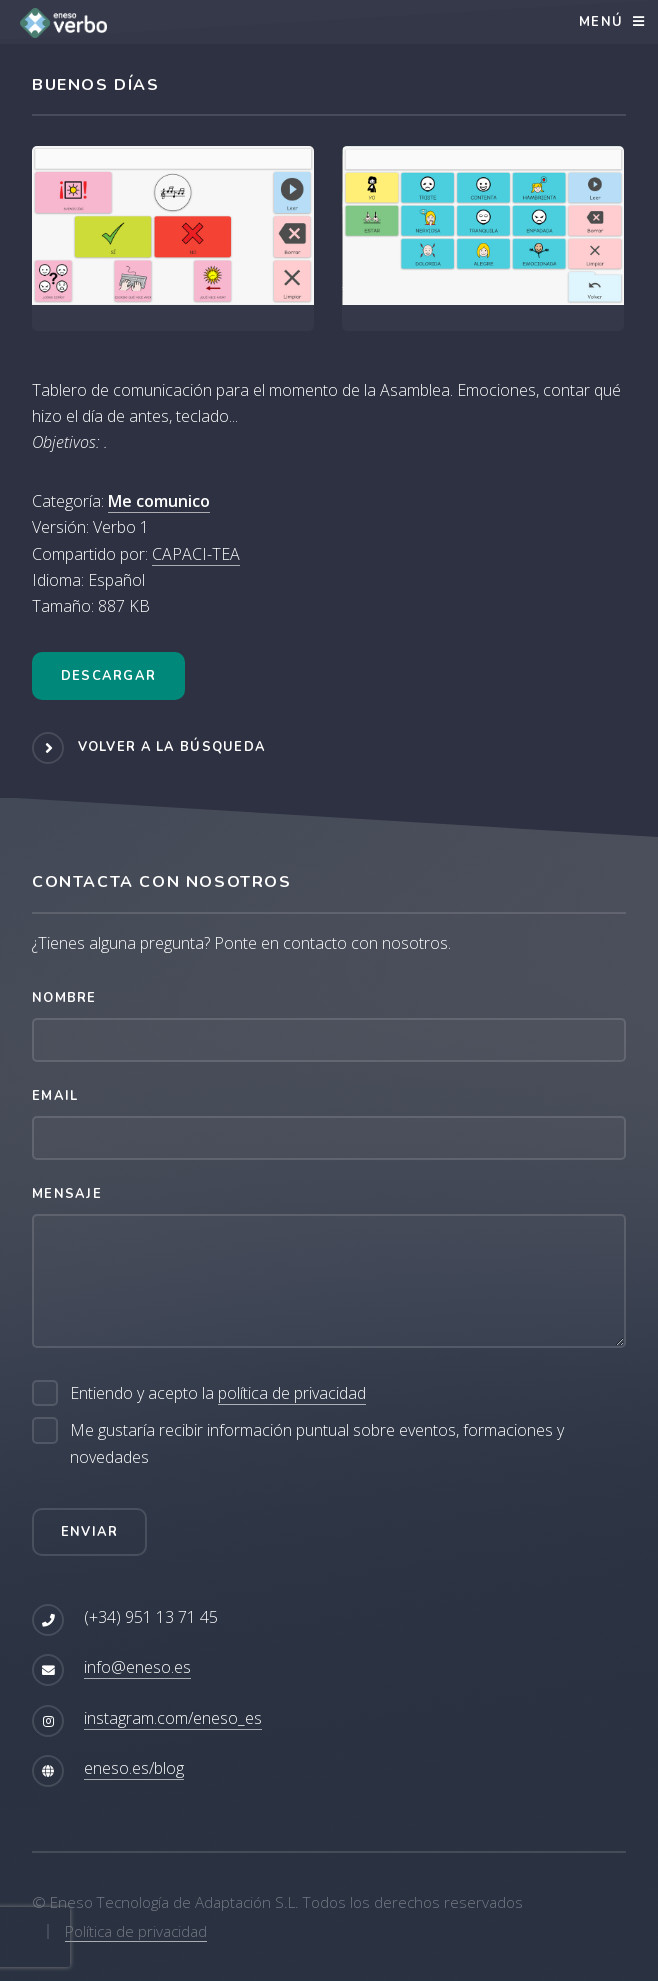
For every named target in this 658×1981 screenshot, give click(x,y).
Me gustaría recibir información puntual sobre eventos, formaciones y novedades (317, 1443)
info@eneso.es (137, 1667)
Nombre (64, 998)
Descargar (109, 676)
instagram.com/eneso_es (173, 1718)
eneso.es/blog (134, 1768)
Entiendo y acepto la (218, 1393)
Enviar (90, 1532)
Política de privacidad (136, 1931)
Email (55, 1096)
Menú (601, 22)
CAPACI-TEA (196, 554)
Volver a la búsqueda (172, 747)
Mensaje (67, 1194)
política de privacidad (292, 1393)
